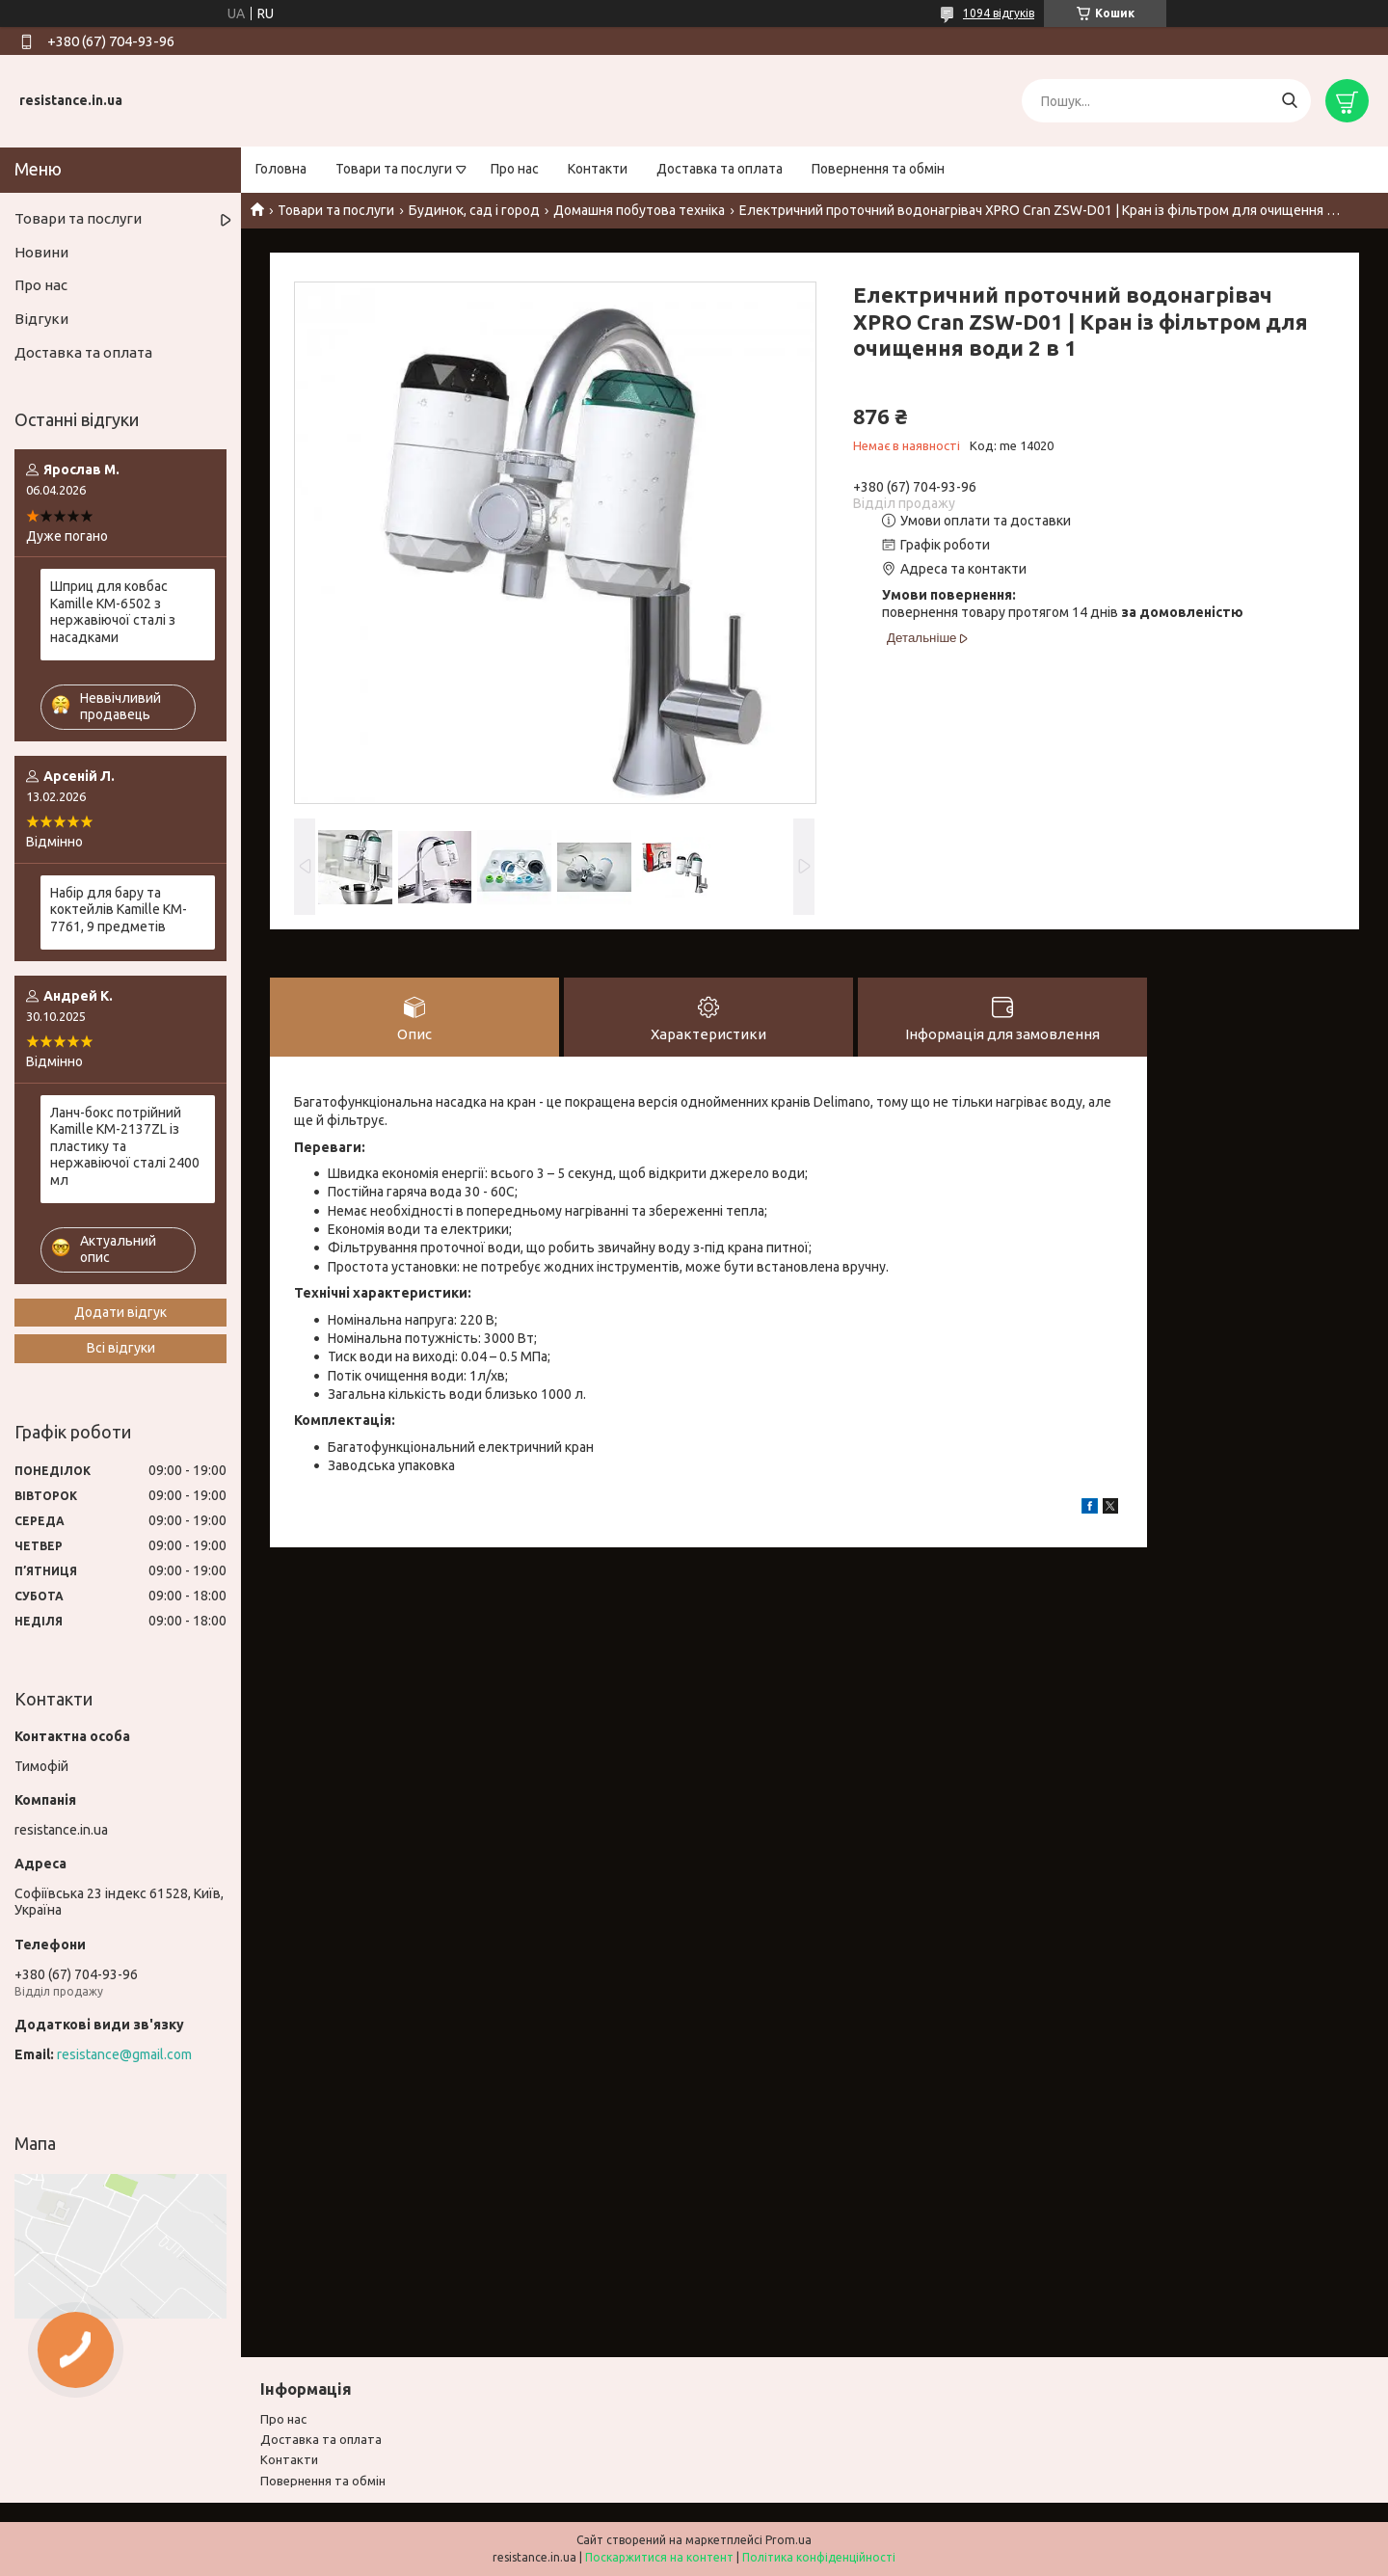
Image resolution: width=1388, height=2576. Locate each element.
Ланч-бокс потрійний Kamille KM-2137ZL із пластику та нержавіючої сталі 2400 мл (125, 1146)
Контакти (597, 168)
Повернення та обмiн (323, 2480)
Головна (281, 168)
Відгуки (41, 318)
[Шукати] (1289, 100)
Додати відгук (120, 1312)
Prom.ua (788, 2540)
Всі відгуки (121, 1347)
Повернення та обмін (878, 168)
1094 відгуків (998, 13)
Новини (41, 252)
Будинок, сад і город (474, 210)
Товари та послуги (393, 168)
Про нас (515, 168)
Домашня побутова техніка (639, 210)
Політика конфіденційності (818, 2557)
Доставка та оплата (719, 168)
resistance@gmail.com (124, 2054)
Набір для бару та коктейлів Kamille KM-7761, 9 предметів (118, 909)
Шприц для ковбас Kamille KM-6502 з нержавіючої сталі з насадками (112, 611)
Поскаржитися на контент (659, 2557)
